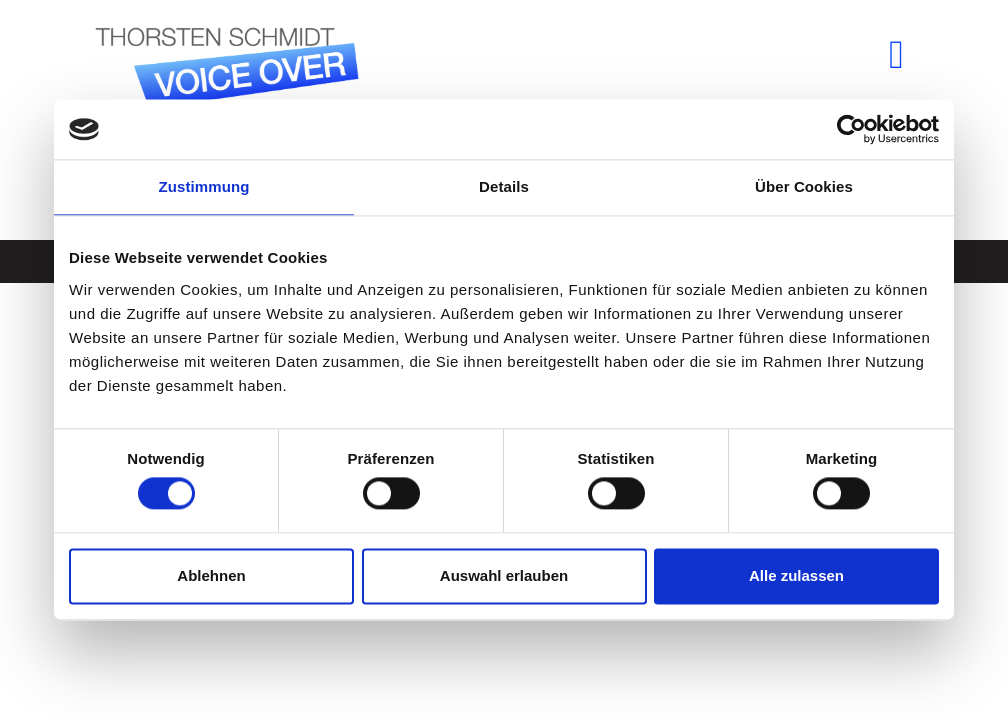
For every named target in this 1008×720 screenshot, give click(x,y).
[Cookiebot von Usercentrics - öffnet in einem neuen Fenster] (851, 129)
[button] (896, 55)
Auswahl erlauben (504, 575)
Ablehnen (211, 575)
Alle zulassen (796, 575)
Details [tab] (504, 186)
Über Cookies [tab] (804, 186)
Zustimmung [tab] (204, 186)
